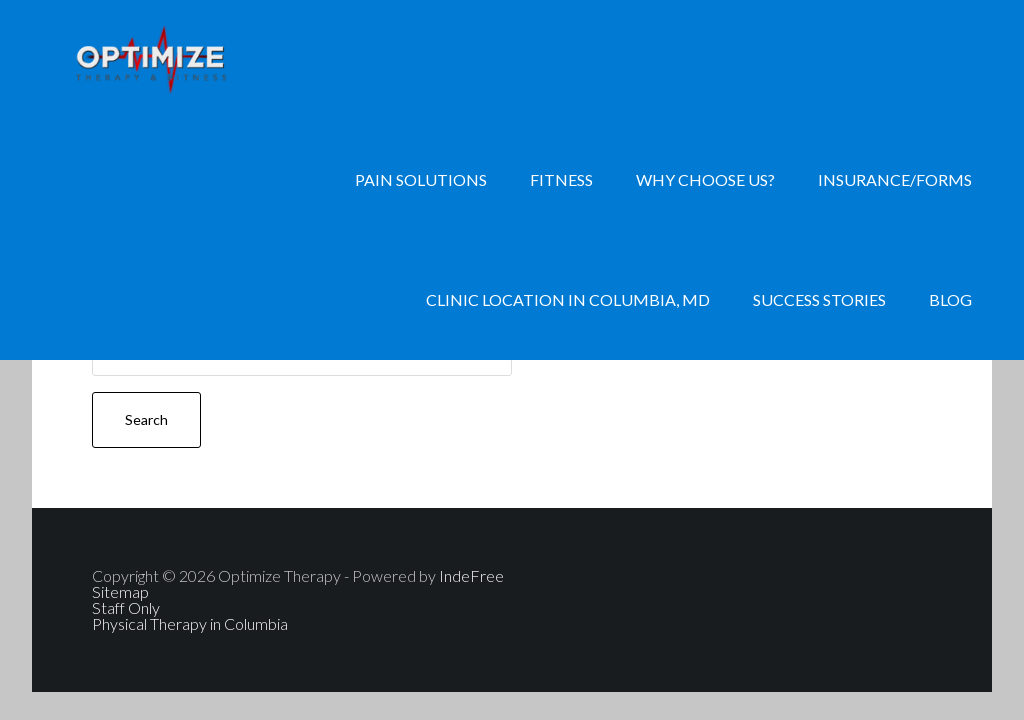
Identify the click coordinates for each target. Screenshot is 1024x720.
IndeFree (471, 575)
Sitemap (120, 591)
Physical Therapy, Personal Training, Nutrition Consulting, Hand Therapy (192, 60)
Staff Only (126, 607)
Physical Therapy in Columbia (190, 623)
